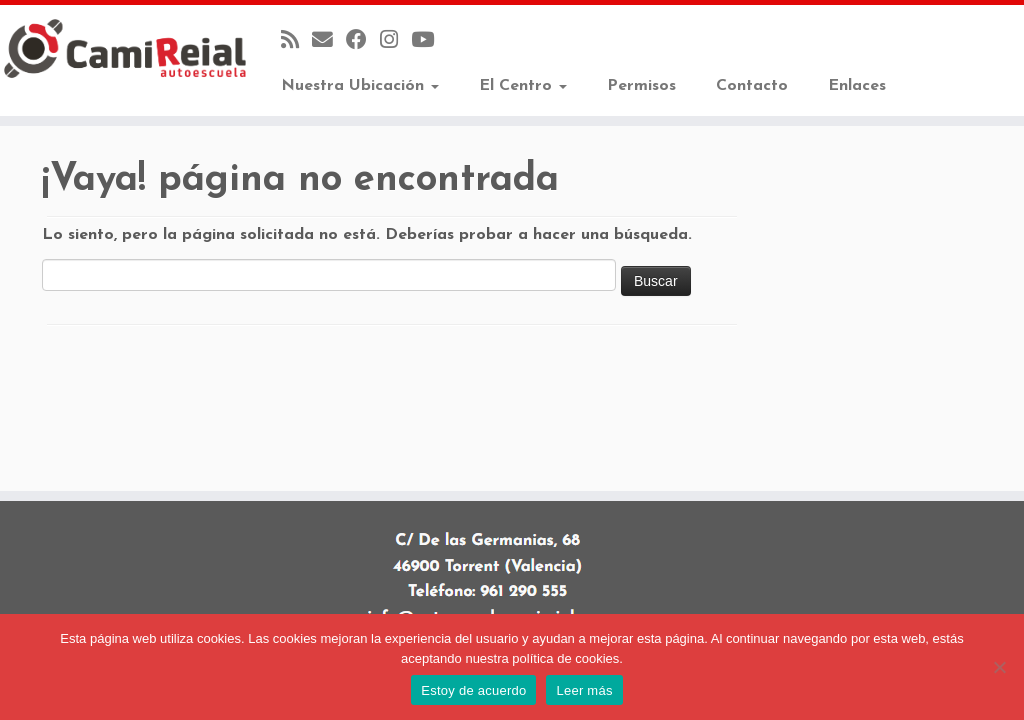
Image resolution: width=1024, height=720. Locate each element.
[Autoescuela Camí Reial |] (120, 48)
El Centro (523, 86)
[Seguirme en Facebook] (363, 41)
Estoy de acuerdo (473, 690)
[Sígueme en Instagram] (395, 41)
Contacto (752, 86)
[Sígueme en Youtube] (429, 41)
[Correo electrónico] (329, 41)
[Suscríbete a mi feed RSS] (296, 41)
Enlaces (857, 86)
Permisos (641, 86)
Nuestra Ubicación (360, 86)
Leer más (584, 690)
